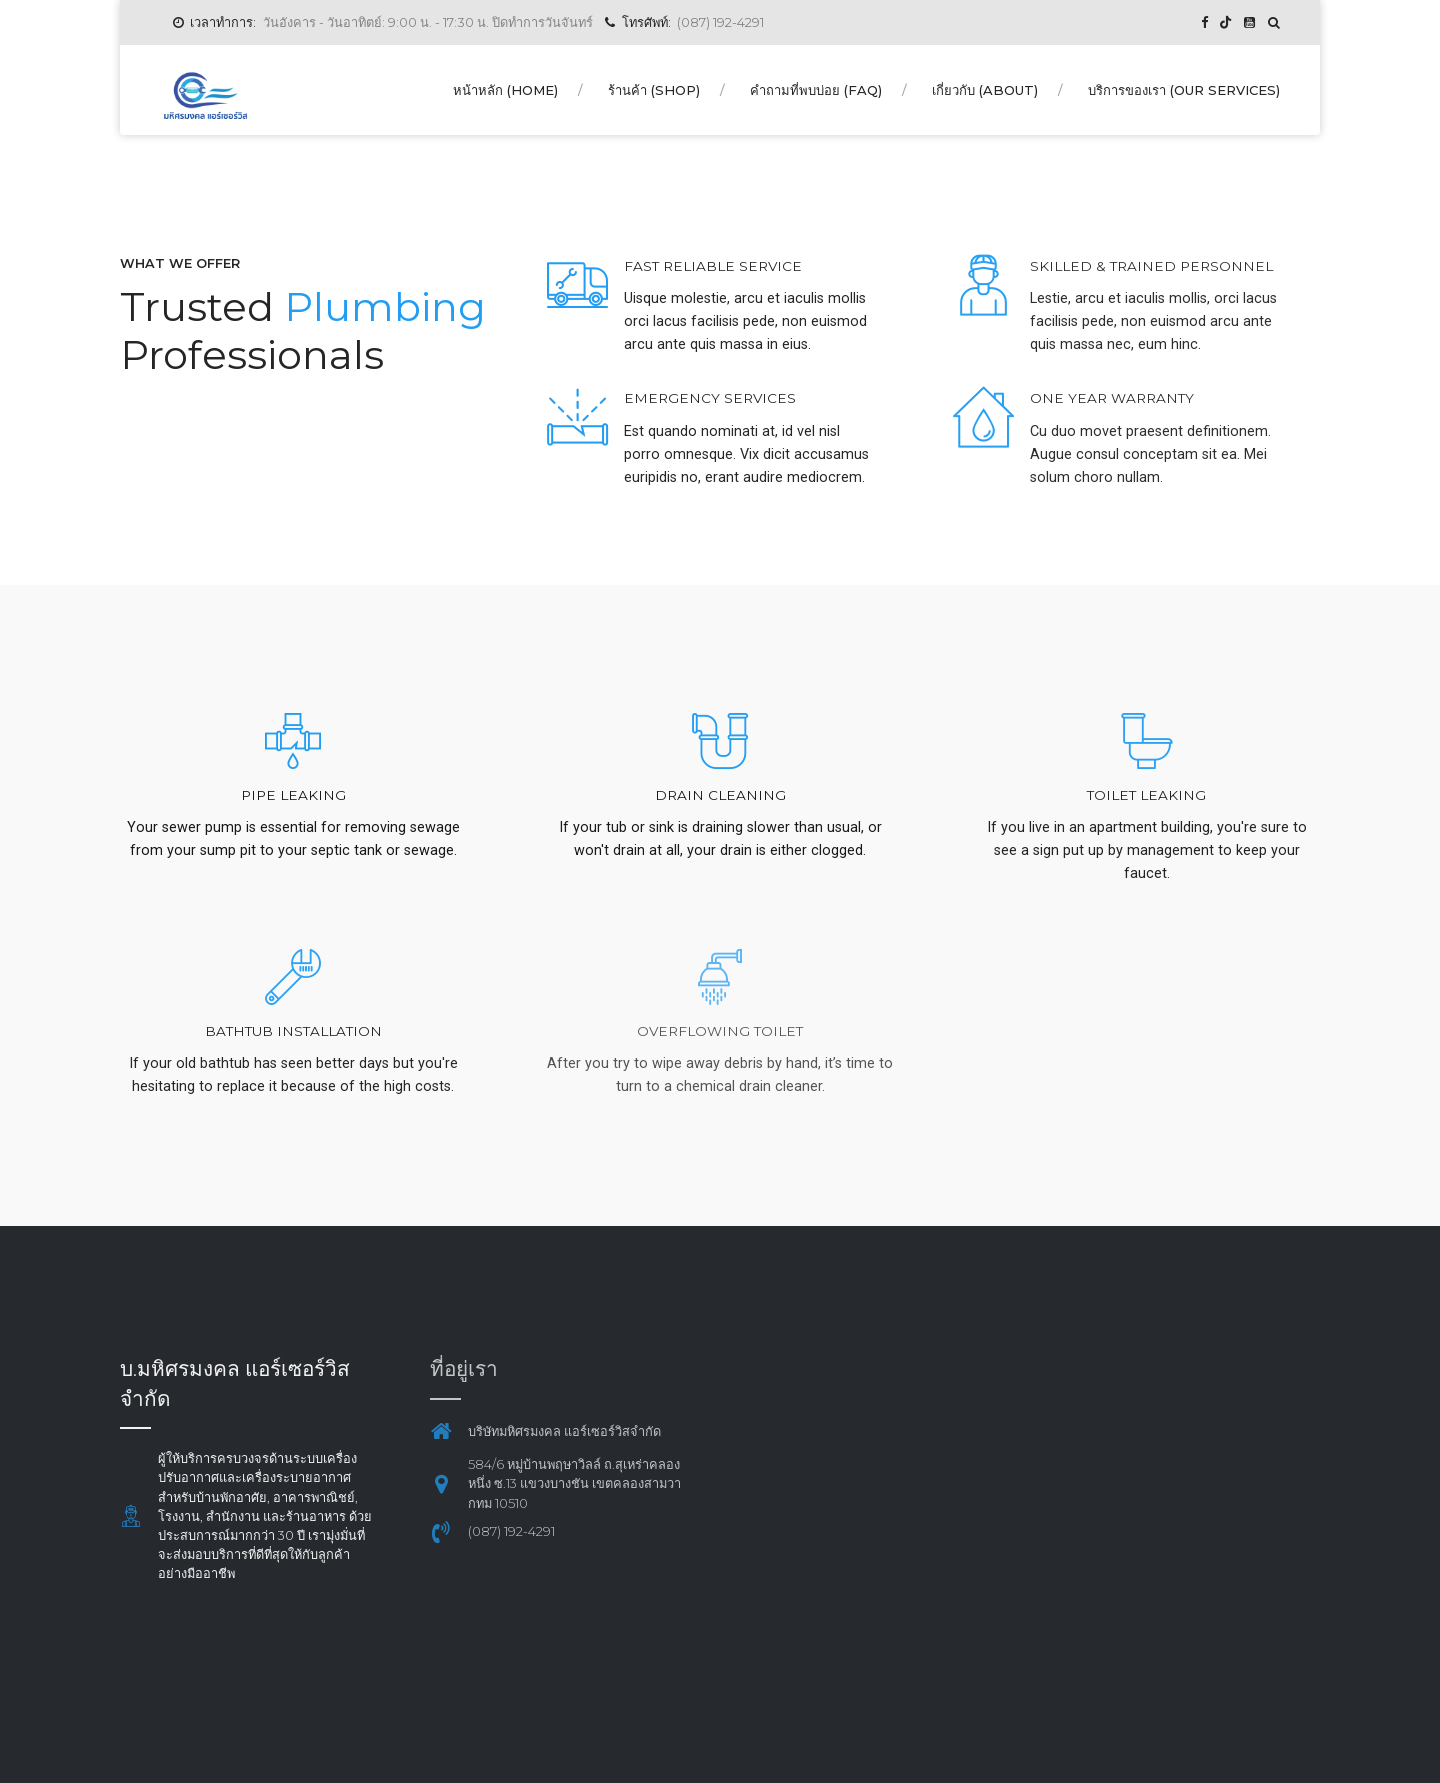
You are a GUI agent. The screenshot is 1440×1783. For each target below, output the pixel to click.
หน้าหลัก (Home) (505, 90)
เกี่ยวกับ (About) (985, 90)
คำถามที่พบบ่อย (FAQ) (816, 90)
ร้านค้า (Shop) (654, 90)
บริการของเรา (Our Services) (1184, 90)
